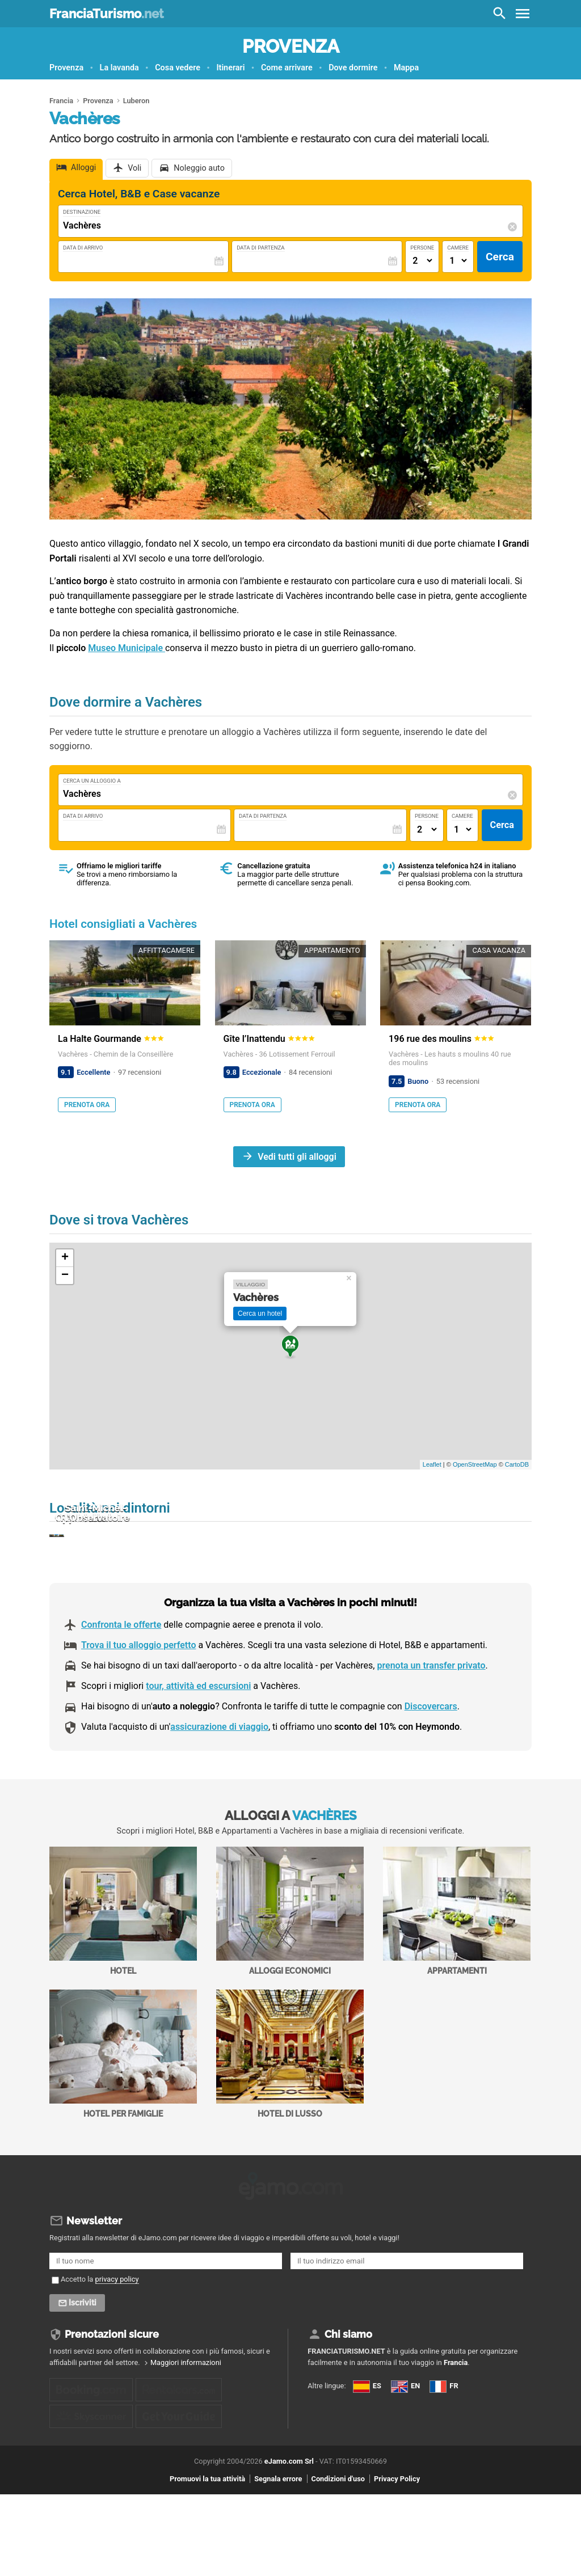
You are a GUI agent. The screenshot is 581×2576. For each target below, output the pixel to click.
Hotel (123, 1972)
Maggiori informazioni (185, 2420)
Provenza (290, 46)
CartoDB (517, 1464)
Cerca (500, 256)
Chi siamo (348, 2392)
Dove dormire (353, 68)
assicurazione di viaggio (219, 1788)
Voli (134, 168)
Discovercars (431, 1767)
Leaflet (432, 1464)
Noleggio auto (199, 168)
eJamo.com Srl (289, 2543)
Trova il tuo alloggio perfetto (138, 1705)
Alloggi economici (290, 1972)
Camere (458, 247)
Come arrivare (287, 68)
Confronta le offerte (121, 1685)
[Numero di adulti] (422, 260)
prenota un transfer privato (431, 1726)
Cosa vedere (177, 68)
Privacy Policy (397, 2560)
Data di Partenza (260, 247)
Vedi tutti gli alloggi (297, 1156)
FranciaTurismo (106, 13)
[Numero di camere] (458, 260)
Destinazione (81, 212)
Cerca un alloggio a (92, 781)
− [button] (65, 1275)
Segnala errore (278, 2560)
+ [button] (65, 1257)
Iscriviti (84, 2360)
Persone (422, 247)
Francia (456, 2420)
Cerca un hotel (260, 1313)
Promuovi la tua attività (207, 2560)
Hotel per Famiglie (123, 2115)
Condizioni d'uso (338, 2560)
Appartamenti (457, 1972)
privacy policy (117, 2336)
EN (319, 2475)
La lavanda (119, 68)
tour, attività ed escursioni (198, 1746)
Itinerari (230, 68)
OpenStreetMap (475, 1464)
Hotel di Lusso (290, 2115)
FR (319, 2495)
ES (319, 2455)
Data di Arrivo (83, 247)
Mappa (406, 68)
